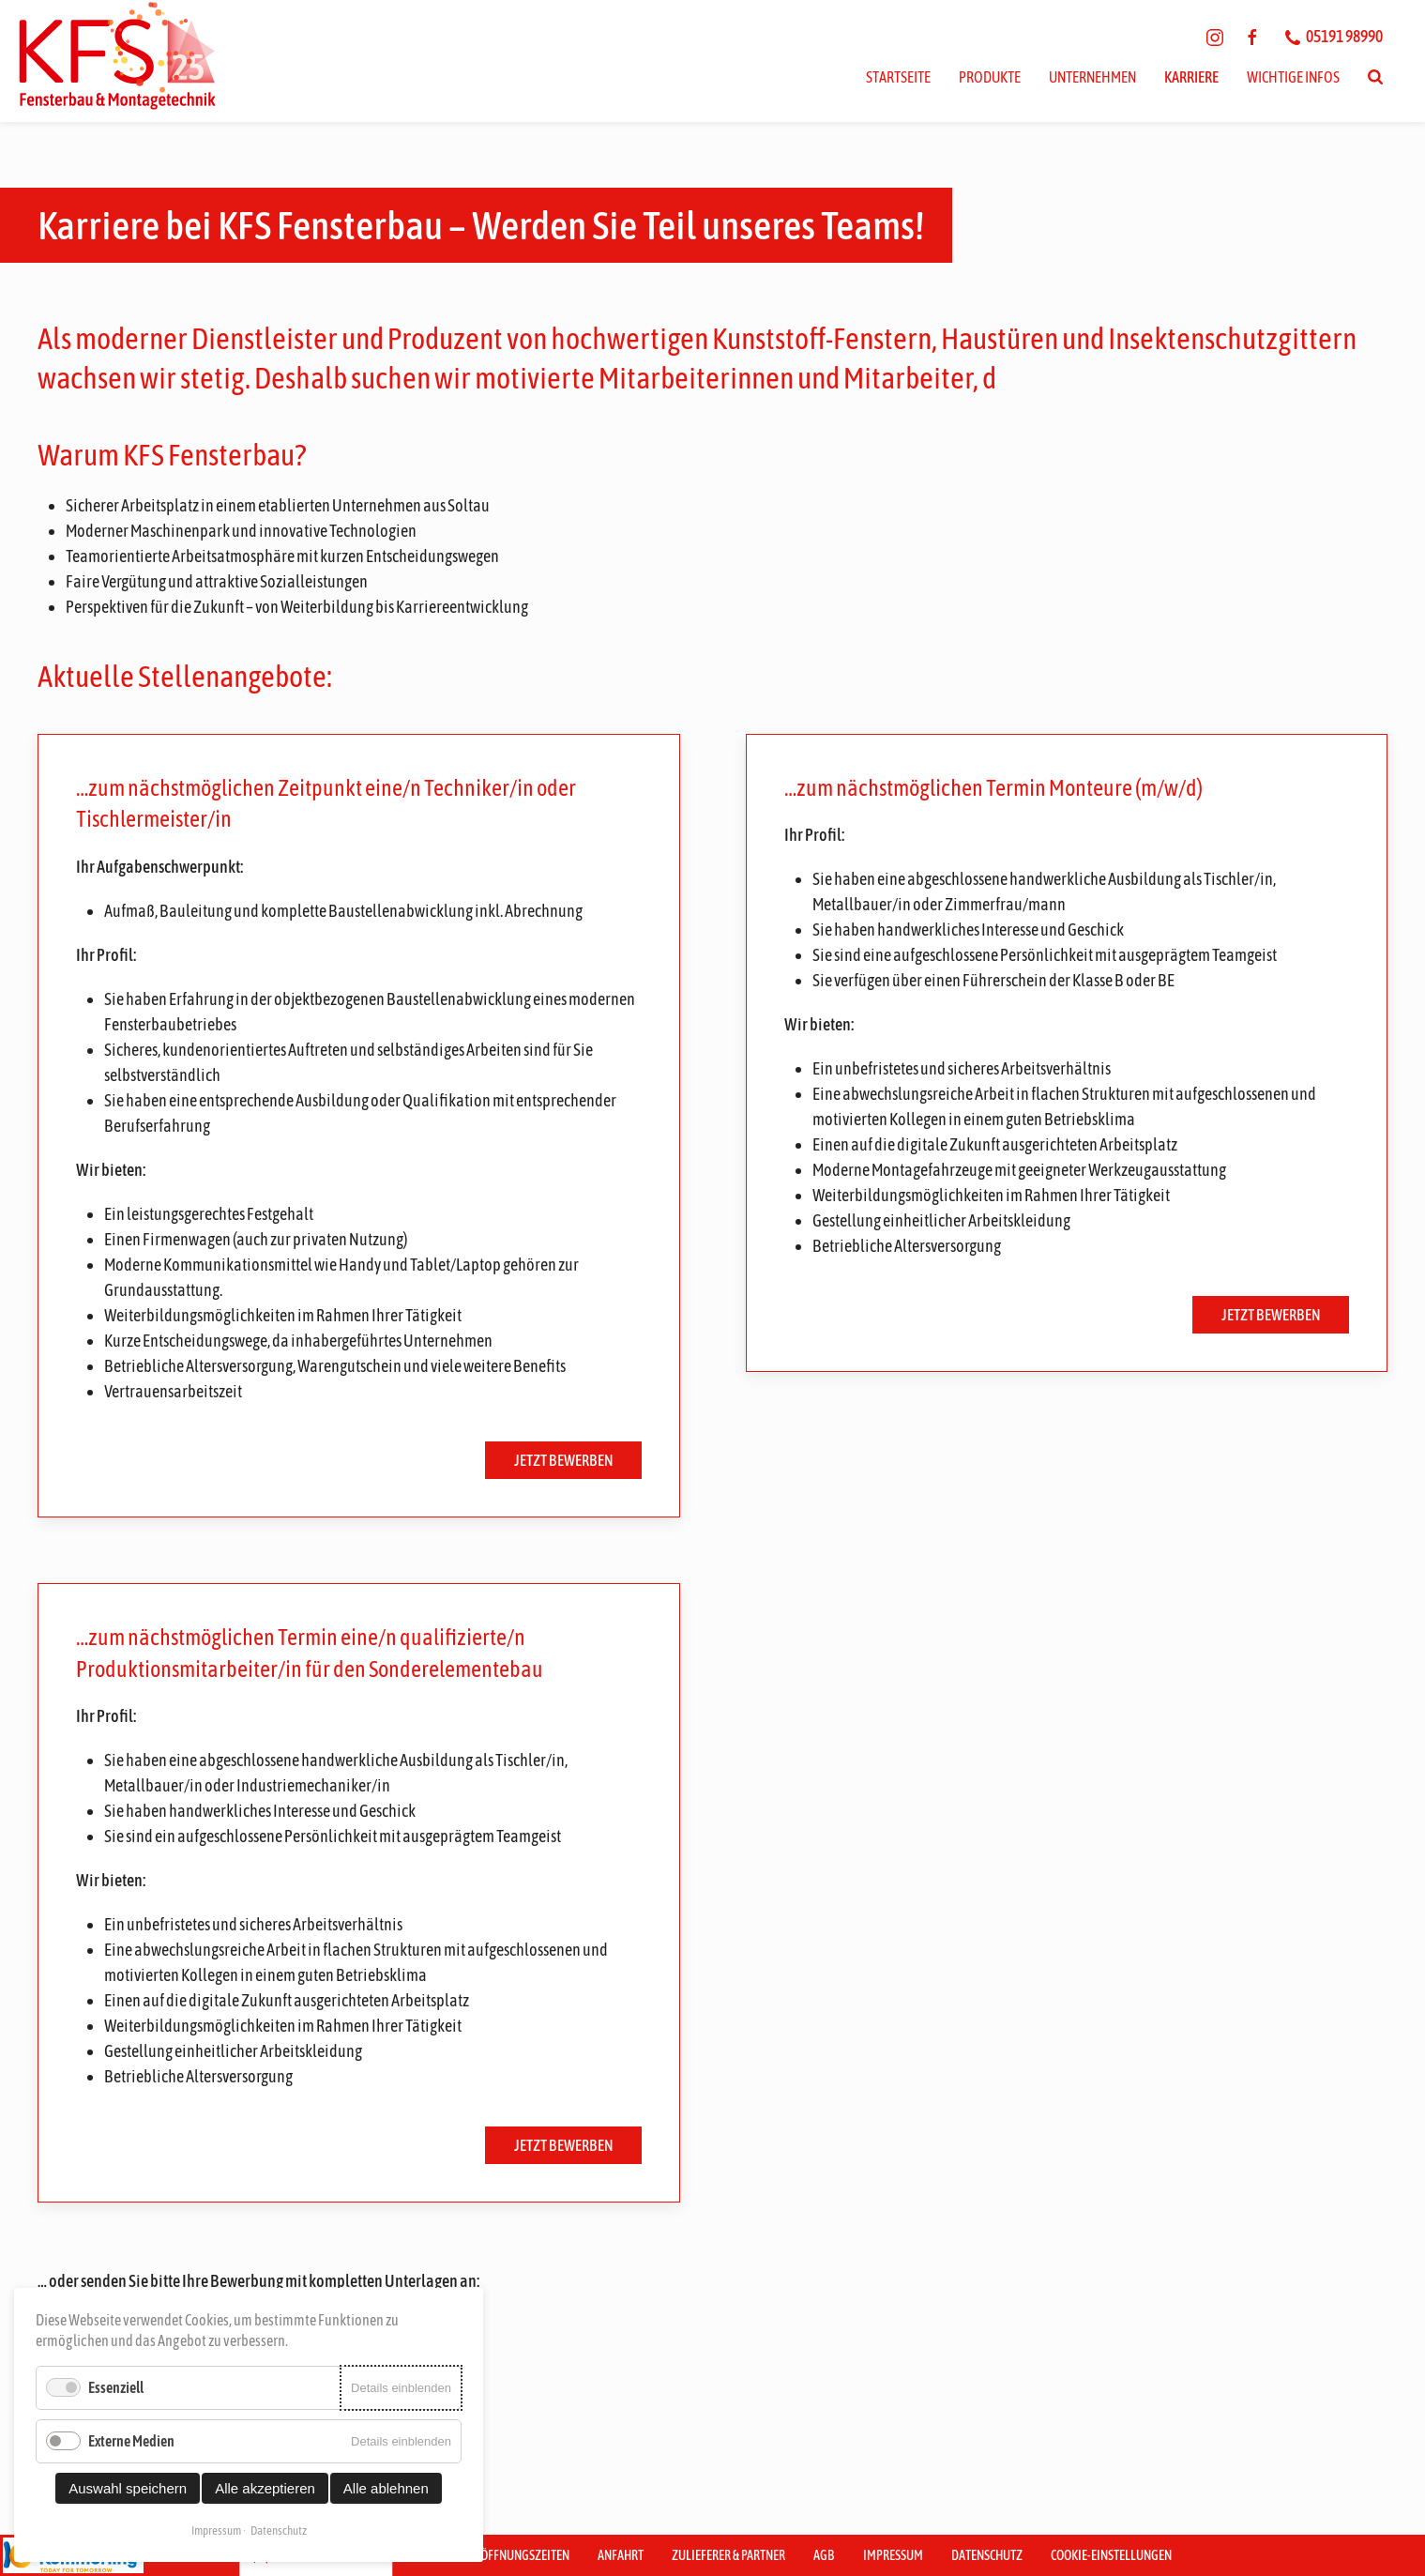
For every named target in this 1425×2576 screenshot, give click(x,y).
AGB (824, 2555)
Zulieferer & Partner (728, 2555)
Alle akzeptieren (265, 2488)
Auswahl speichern (127, 2488)
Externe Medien (131, 2440)
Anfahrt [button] (621, 2555)
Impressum (893, 2555)
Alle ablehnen (386, 2488)
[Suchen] (1375, 77)
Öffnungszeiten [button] (524, 2555)
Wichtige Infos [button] (1293, 77)
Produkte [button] (990, 77)
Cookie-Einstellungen (1111, 2555)
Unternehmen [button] (1092, 77)
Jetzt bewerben (563, 1460)
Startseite (898, 77)
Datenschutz (987, 2555)
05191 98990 (1334, 36)
